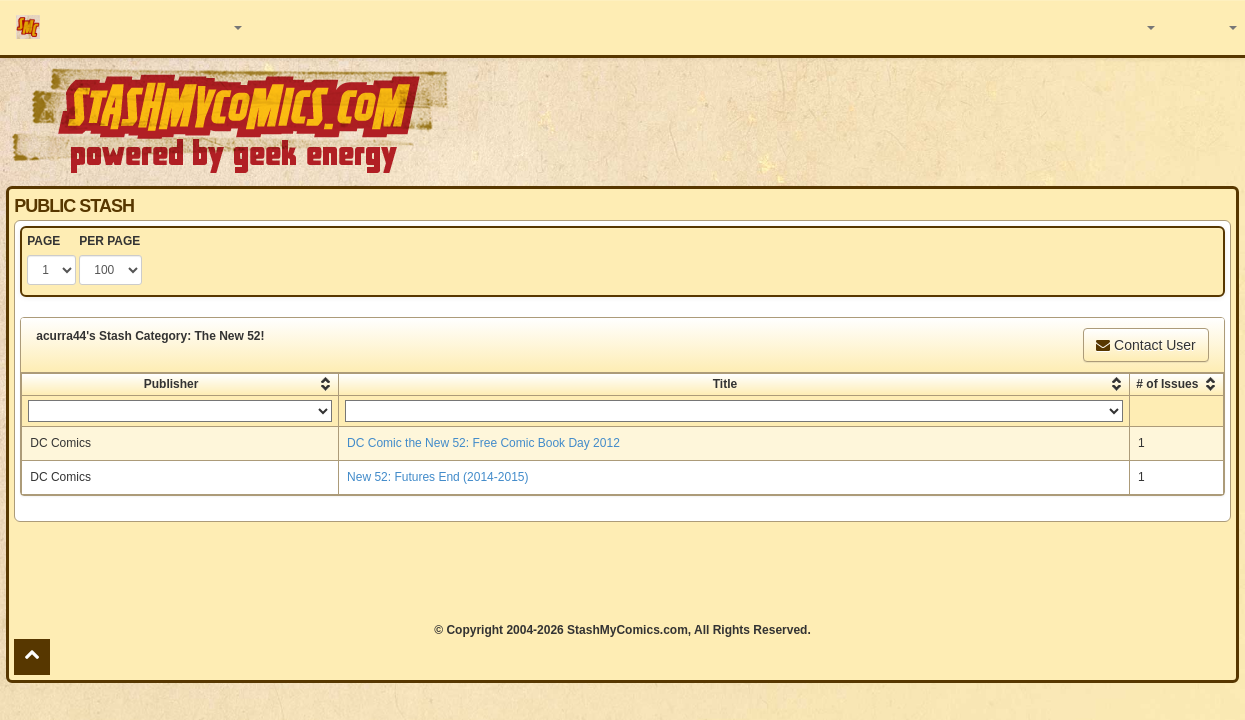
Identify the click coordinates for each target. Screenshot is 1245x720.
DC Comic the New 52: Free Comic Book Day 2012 (483, 443)
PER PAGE (109, 241)
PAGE (43, 241)
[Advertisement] (622, 572)
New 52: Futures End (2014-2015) (437, 477)
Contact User (1146, 345)
